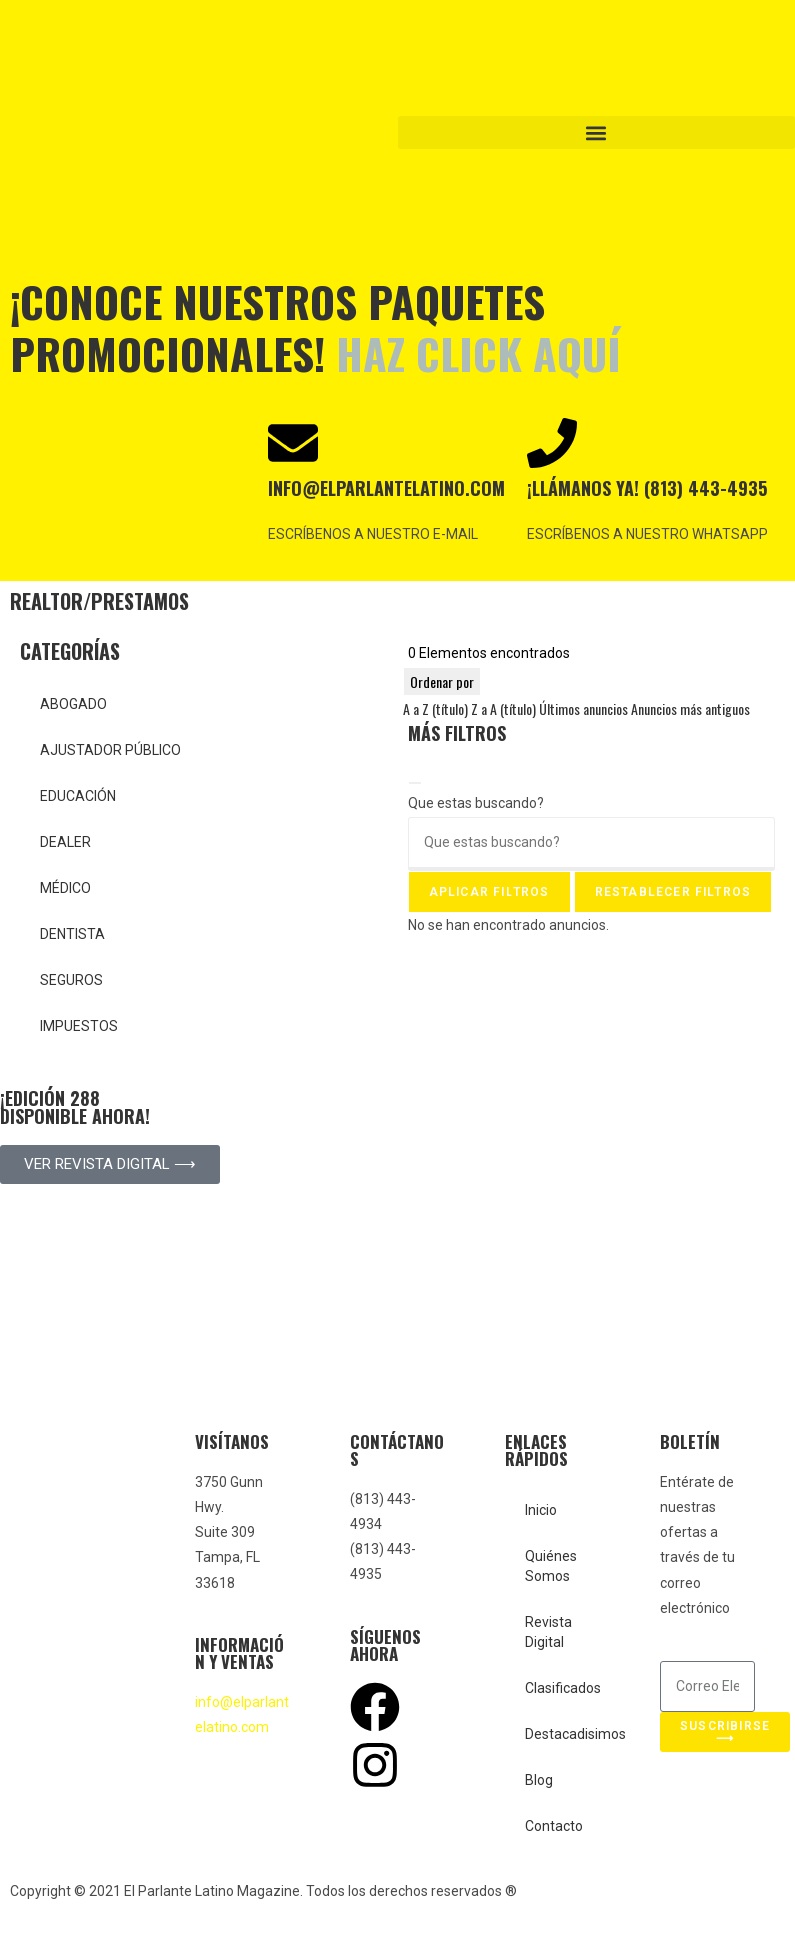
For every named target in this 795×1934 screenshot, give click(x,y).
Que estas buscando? (476, 803)
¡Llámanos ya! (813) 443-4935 (647, 488)
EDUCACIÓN (78, 796)
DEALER (65, 842)
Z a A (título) (503, 708)
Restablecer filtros (673, 892)
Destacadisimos (562, 1734)
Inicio (541, 1510)
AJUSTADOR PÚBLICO (110, 750)
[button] (597, 132)
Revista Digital (548, 1632)
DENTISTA (72, 934)
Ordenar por (442, 681)
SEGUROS (71, 980)
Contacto (554, 1826)
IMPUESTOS (79, 1026)
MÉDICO (65, 888)
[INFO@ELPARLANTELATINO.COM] (293, 443)
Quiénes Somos (551, 1566)
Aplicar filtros (489, 892)
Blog (539, 1780)
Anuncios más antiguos (690, 708)
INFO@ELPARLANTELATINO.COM (386, 488)
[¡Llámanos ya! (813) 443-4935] (552, 443)
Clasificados (562, 1688)
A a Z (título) (435, 708)
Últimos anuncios (583, 708)
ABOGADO (73, 704)
